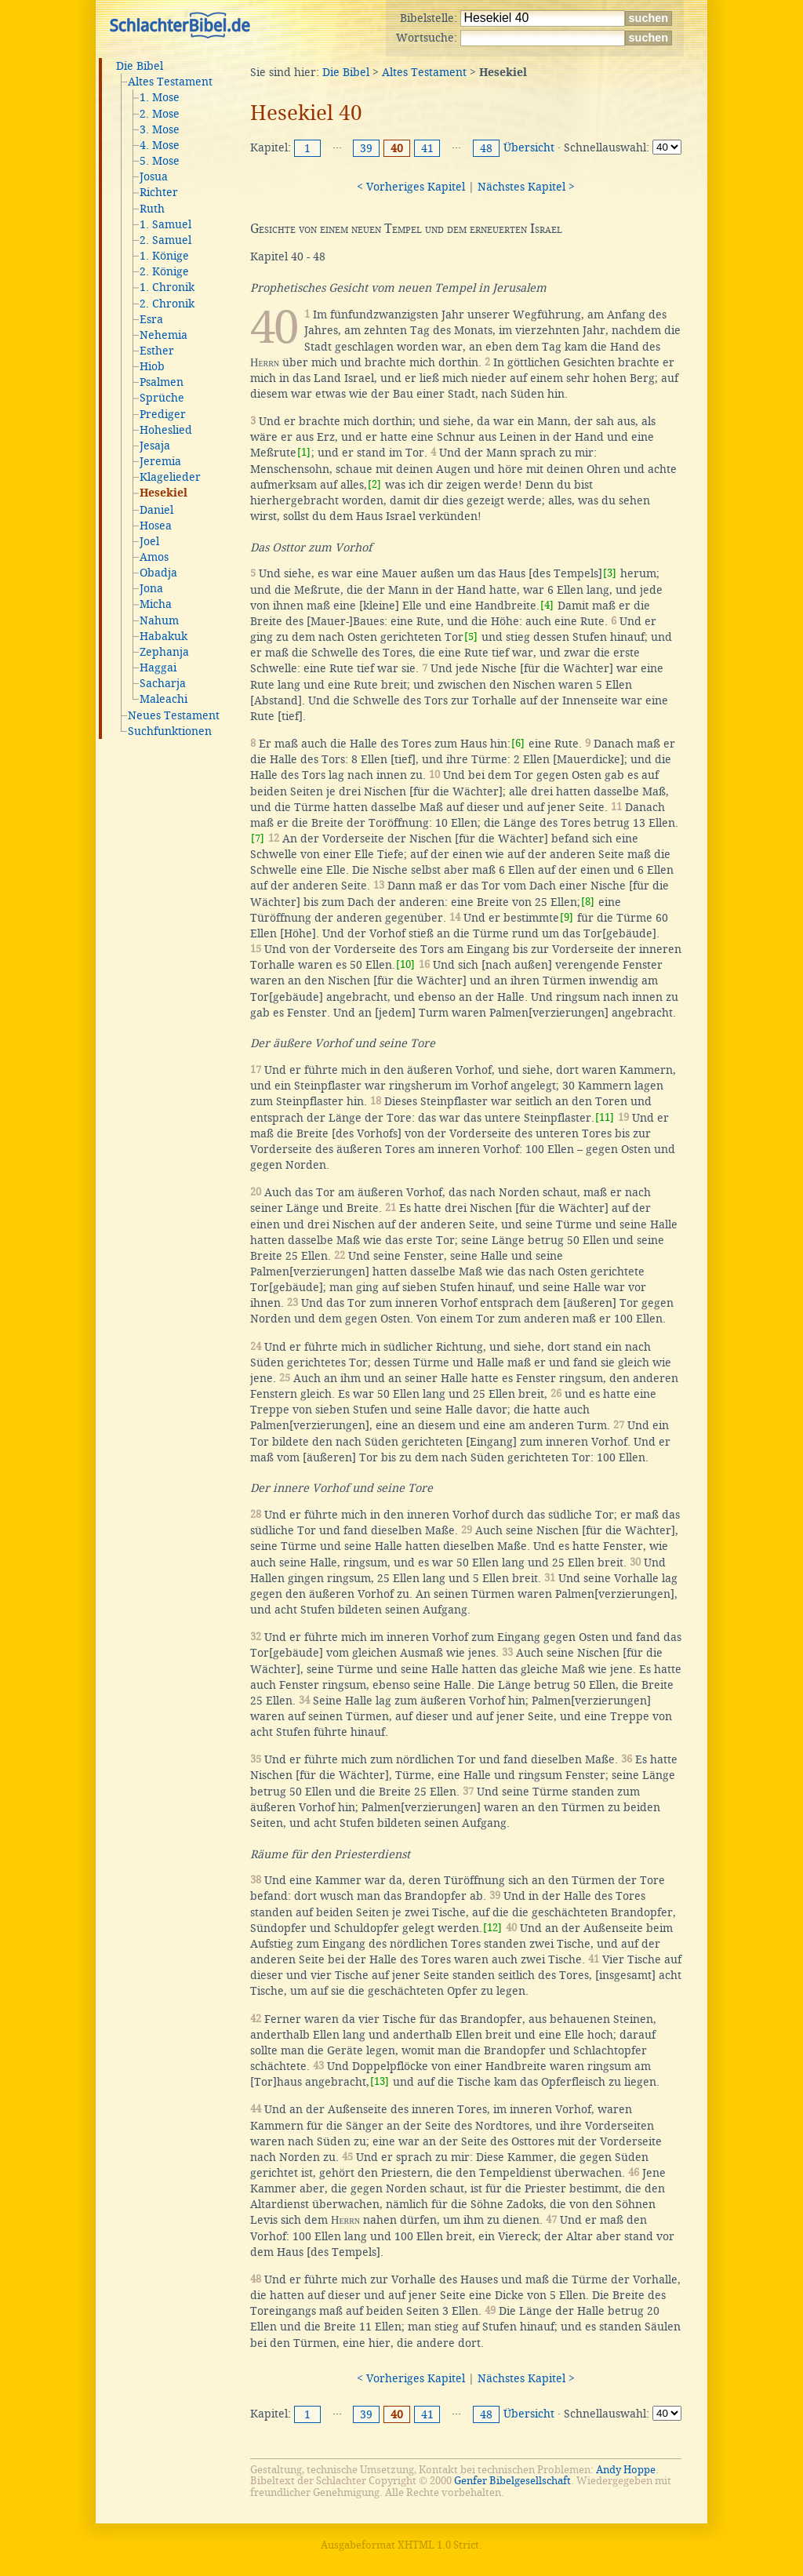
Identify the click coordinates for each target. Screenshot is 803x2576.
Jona (151, 588)
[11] (604, 1117)
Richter (159, 192)
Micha (156, 604)
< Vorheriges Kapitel (411, 186)
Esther (157, 350)
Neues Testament (174, 715)
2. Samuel (165, 240)
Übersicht (528, 147)
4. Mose (160, 145)
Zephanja (164, 652)
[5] (471, 636)
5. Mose (160, 161)
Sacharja (163, 683)
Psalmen (161, 382)
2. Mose (160, 113)
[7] (257, 838)
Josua (154, 176)
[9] (566, 917)
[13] (379, 2081)
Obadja (158, 572)
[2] (374, 484)
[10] (405, 964)
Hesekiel (163, 493)
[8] (587, 902)
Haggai (158, 667)
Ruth (152, 208)
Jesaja (155, 445)
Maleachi (163, 699)
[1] (304, 452)
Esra (151, 319)
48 (486, 148)
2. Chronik (167, 303)
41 (427, 148)
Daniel (156, 510)
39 (366, 148)
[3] (609, 573)
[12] (492, 1928)
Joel (149, 541)
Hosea (156, 525)
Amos (154, 557)
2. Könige (164, 271)
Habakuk (163, 636)
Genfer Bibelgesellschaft (512, 2481)
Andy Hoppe (626, 2470)
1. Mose (160, 97)
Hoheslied (166, 430)
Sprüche (162, 397)
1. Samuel (165, 224)
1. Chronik (167, 287)
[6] (518, 743)
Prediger (163, 414)
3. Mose (160, 129)
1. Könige (164, 255)
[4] (547, 605)
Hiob (152, 366)
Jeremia (160, 461)
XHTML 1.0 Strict (438, 2545)
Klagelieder (170, 477)
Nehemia (163, 335)
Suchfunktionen (170, 731)
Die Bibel (139, 66)
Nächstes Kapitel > (526, 186)
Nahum (159, 620)
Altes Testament (170, 81)
